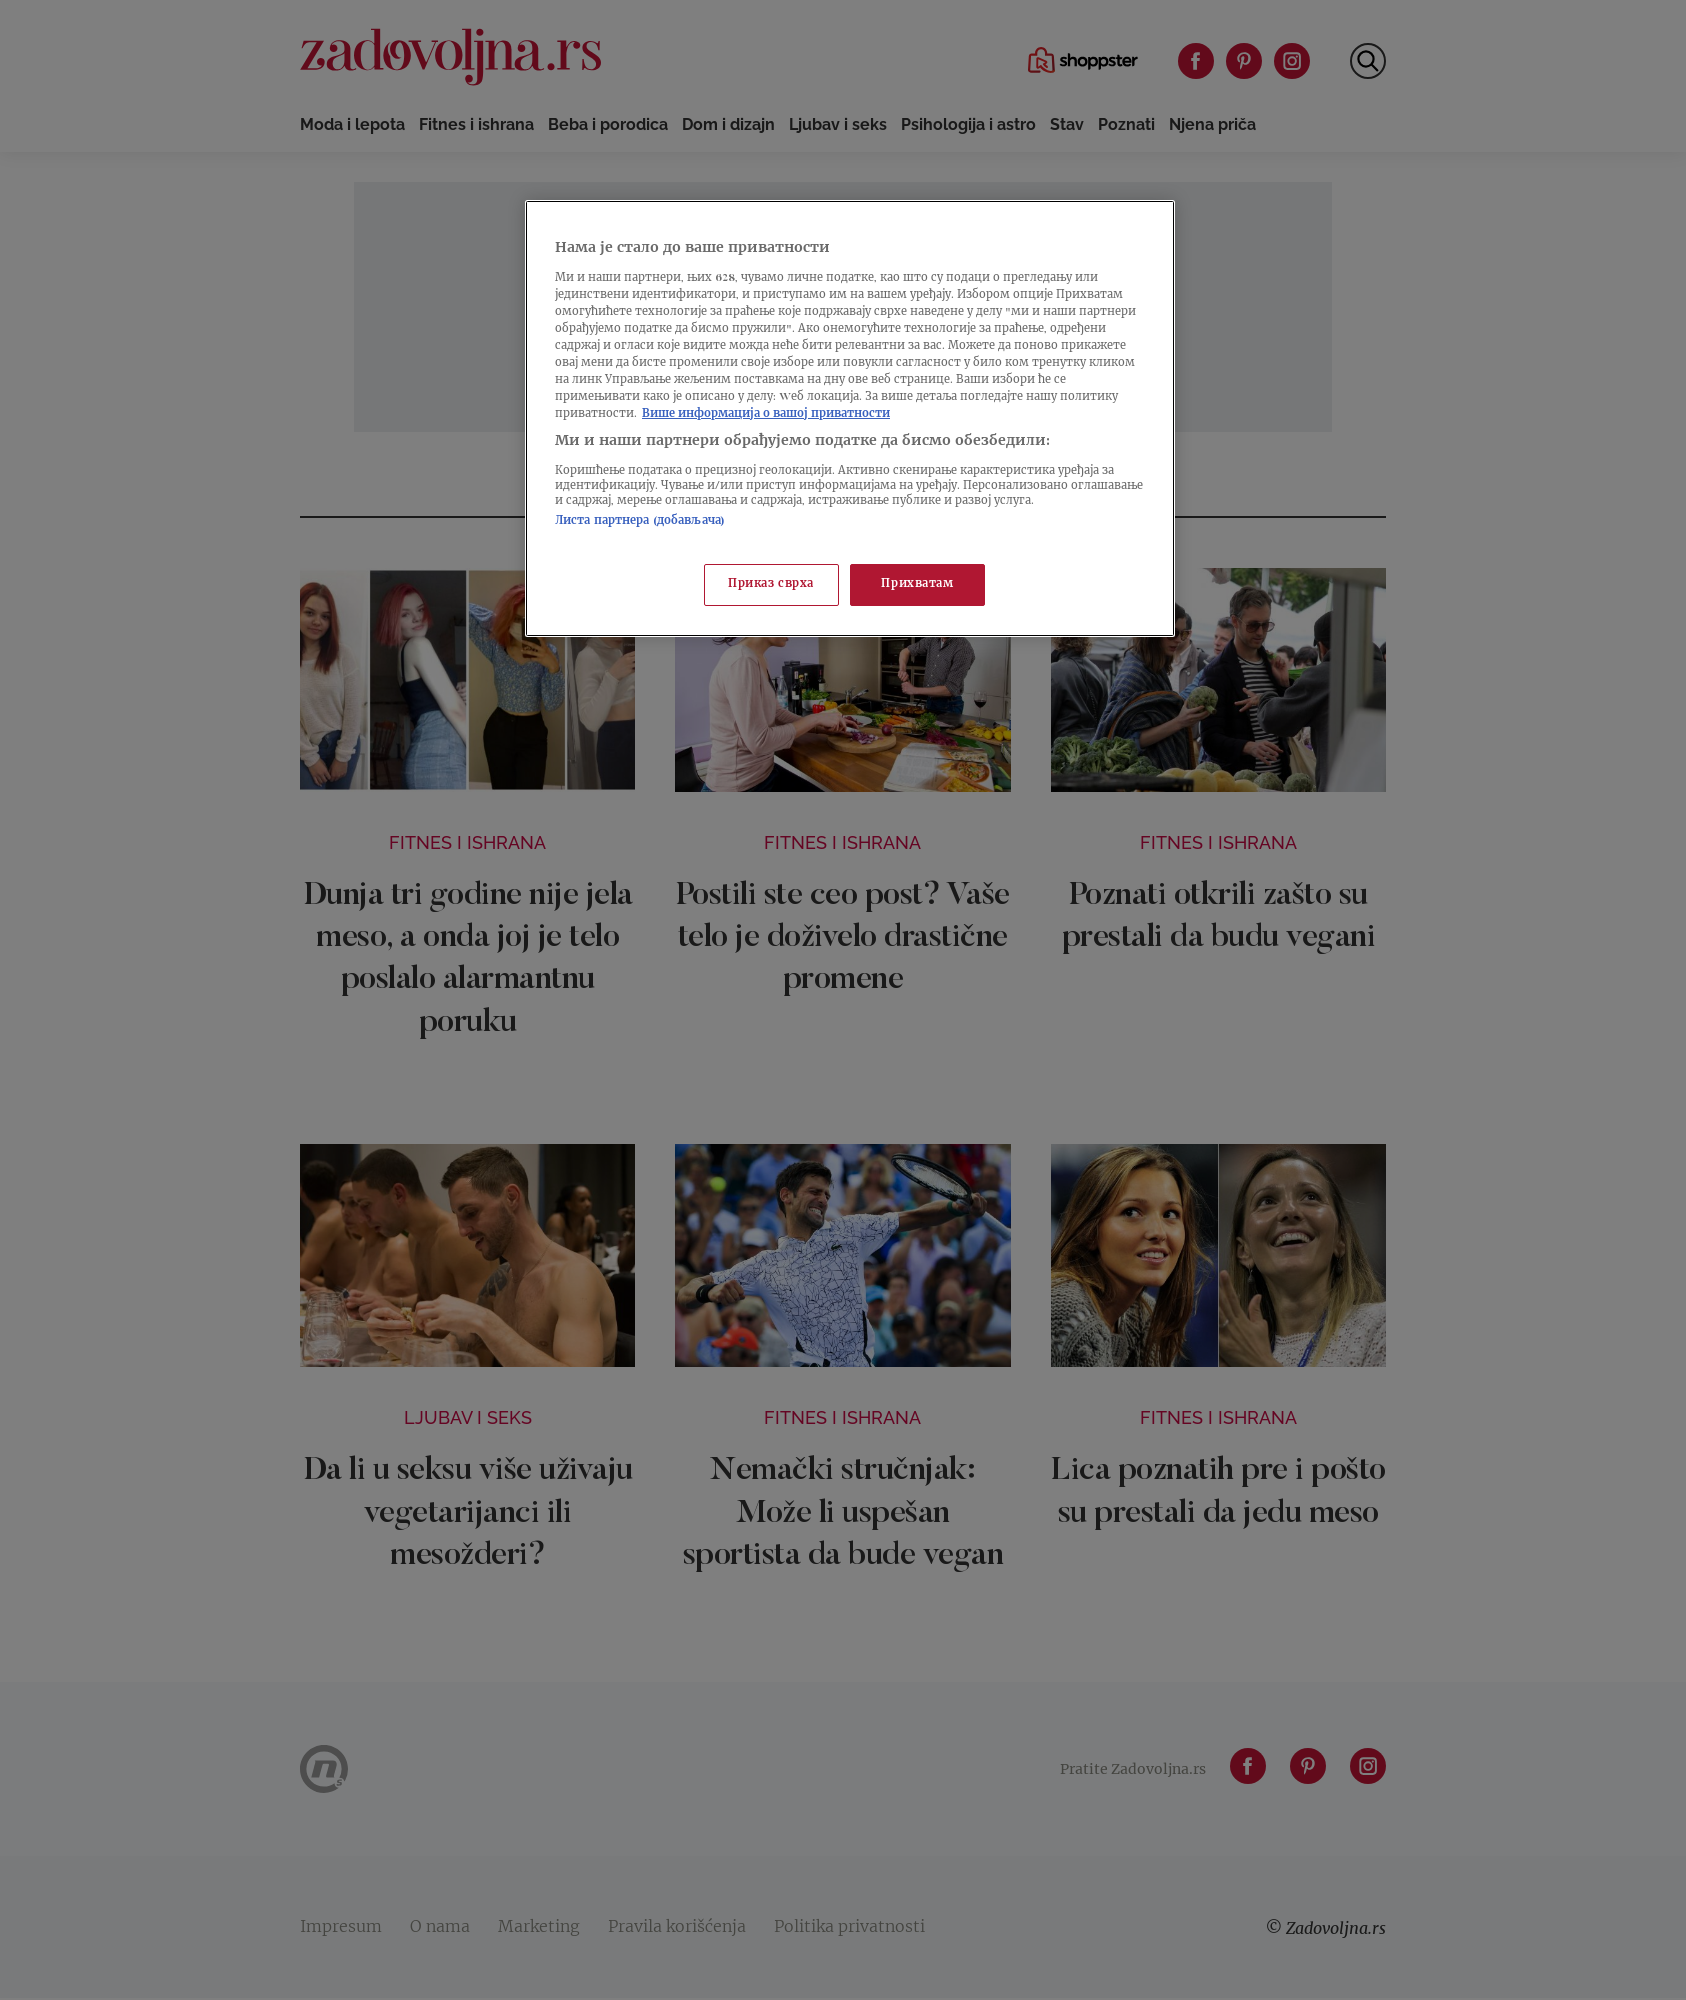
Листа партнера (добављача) (640, 521)
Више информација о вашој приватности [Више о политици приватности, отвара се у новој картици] (766, 414)
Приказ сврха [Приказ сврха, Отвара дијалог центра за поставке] (771, 584)
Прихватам (917, 584)
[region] (850, 418)
